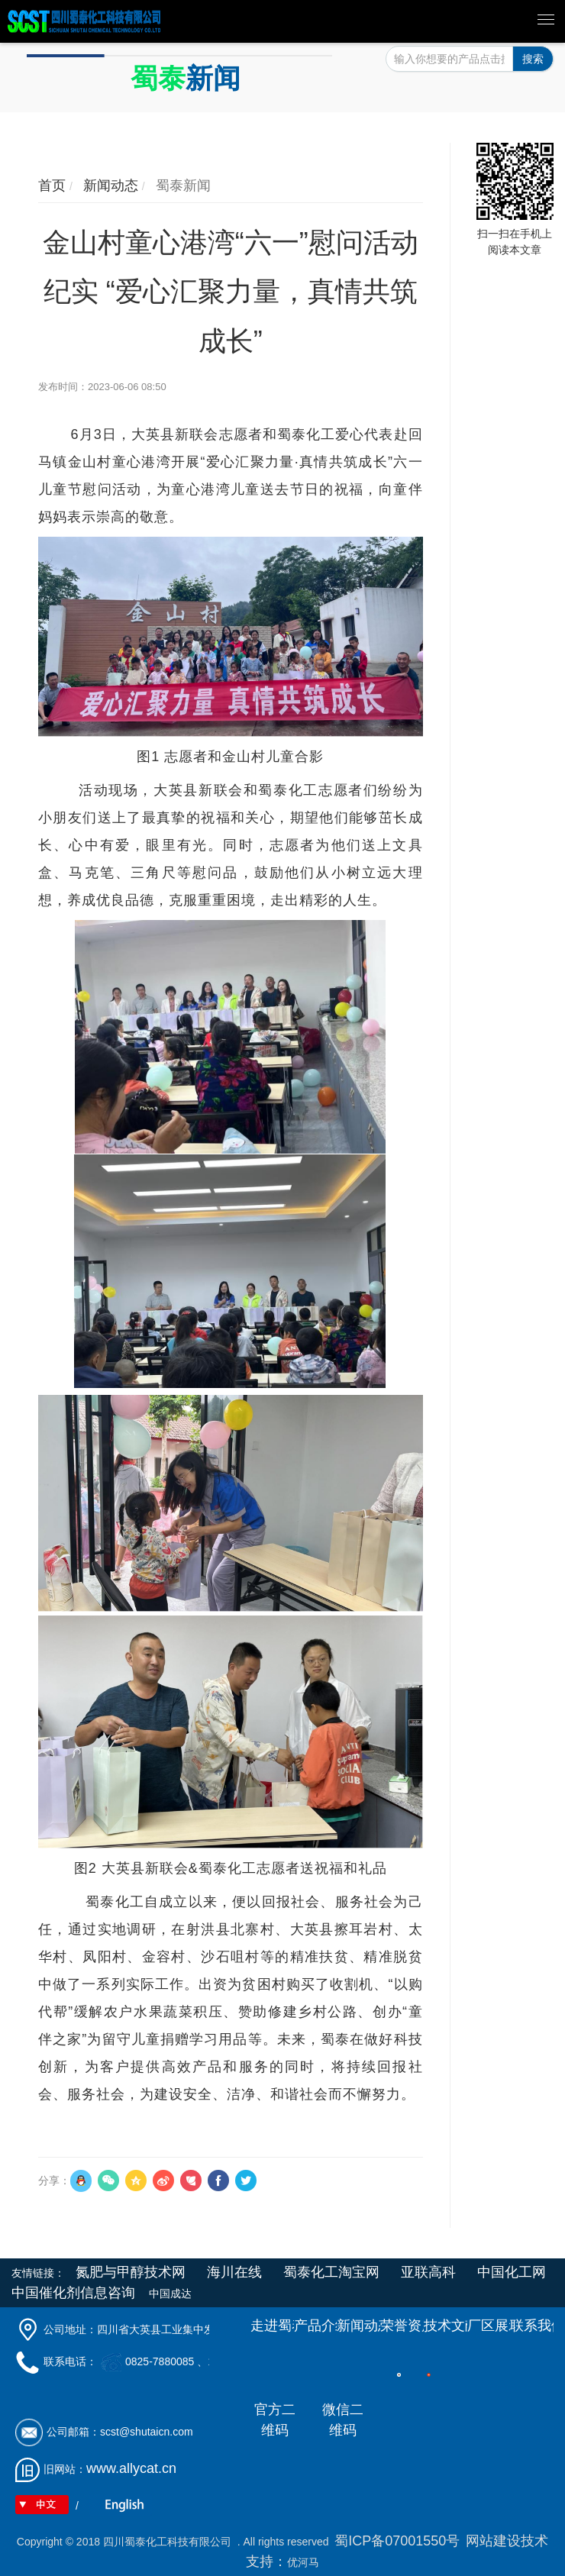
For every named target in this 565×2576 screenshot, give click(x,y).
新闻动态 (108, 185)
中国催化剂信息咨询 (73, 2292)
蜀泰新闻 (181, 185)
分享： (54, 2180)
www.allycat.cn (131, 2468)
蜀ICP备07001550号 (397, 2541)
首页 (52, 185)
